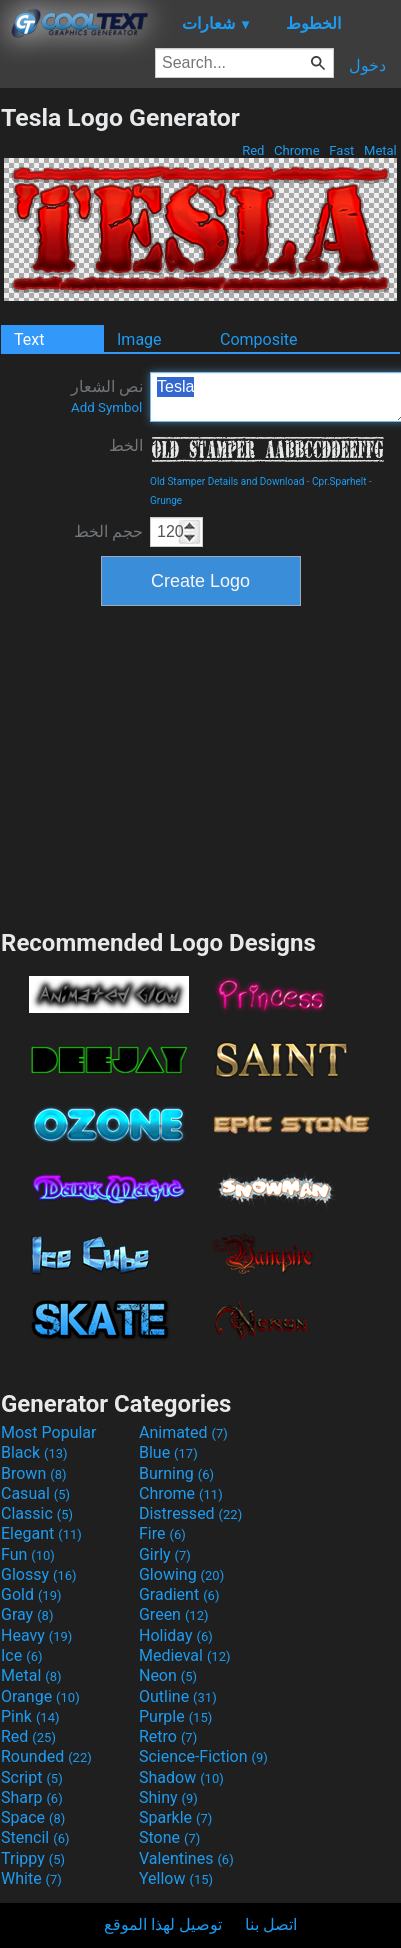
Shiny (168, 1797)
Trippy (33, 1858)
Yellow (176, 1878)
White (31, 1878)
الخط (126, 445)
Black (34, 1452)
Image (139, 339)
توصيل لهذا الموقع (163, 1924)
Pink (30, 1716)
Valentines (186, 1858)
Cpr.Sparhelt (339, 481)
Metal (380, 150)
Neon (168, 1675)
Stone (169, 1837)
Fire (162, 1533)
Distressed (190, 1513)
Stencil (35, 1837)
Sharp (32, 1797)
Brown (33, 1473)
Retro (168, 1736)
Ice (21, 1655)
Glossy (39, 1574)
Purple (175, 1716)
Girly (165, 1554)
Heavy (36, 1635)
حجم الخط (108, 531)
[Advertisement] (201, 765)
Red (253, 150)
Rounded (46, 1756)
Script (32, 1777)
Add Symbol (106, 407)
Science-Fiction (203, 1756)
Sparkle (175, 1817)
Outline (178, 1696)
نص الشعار (107, 396)
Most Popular (49, 1432)
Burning (176, 1473)
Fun (28, 1554)
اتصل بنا (271, 1924)
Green (174, 1614)
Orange (40, 1696)
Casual (35, 1493)
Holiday (176, 1635)
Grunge (166, 500)
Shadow (181, 1777)
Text (29, 339)
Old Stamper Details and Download (227, 481)
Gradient (179, 1594)
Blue (168, 1452)
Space (33, 1817)
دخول (367, 65)
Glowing (181, 1574)
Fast (341, 150)
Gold (31, 1594)
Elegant (41, 1533)
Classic (37, 1513)
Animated (183, 1432)
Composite (259, 339)
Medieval (185, 1655)
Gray (27, 1614)
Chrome (297, 150)
